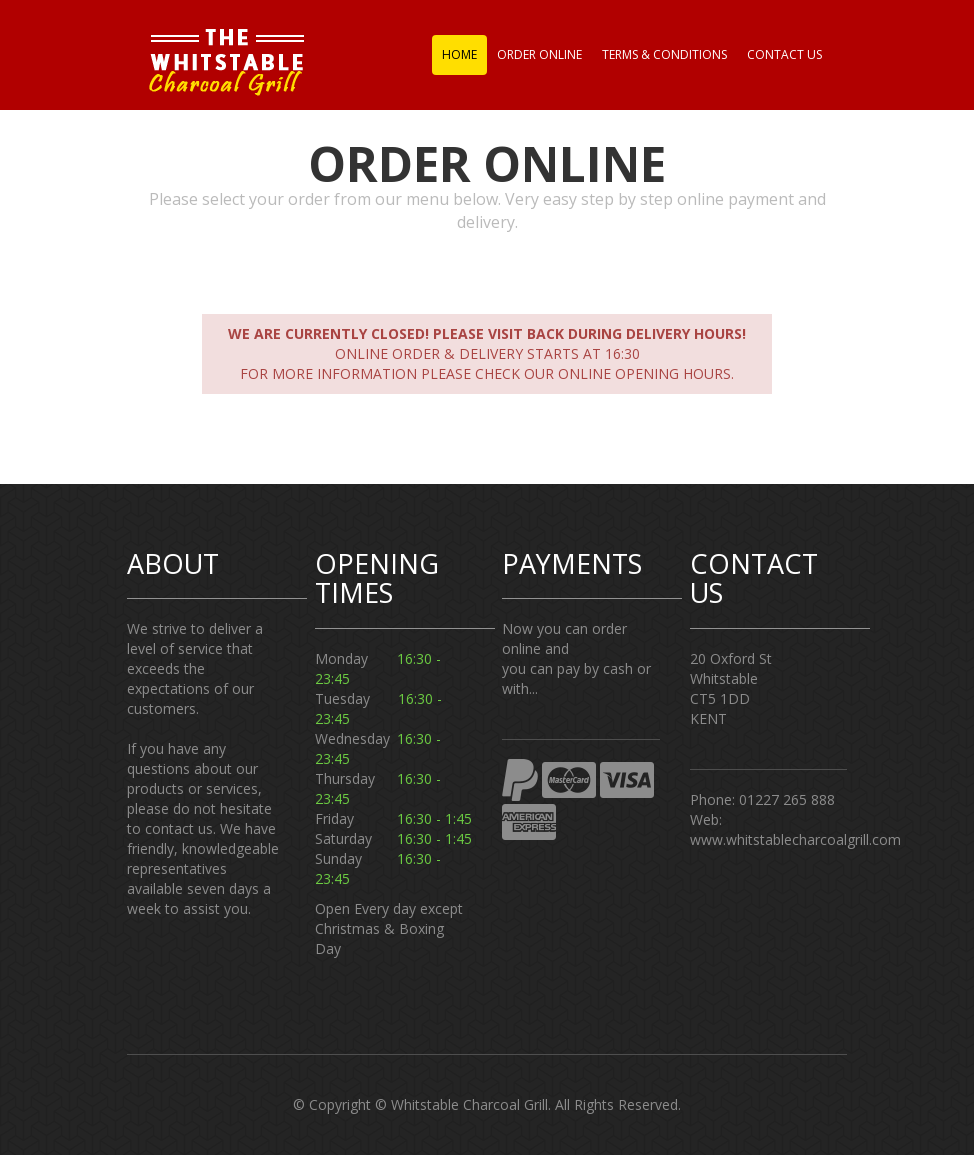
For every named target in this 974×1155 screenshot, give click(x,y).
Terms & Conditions (664, 54)
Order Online (539, 54)
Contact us (784, 54)
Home (459, 54)
